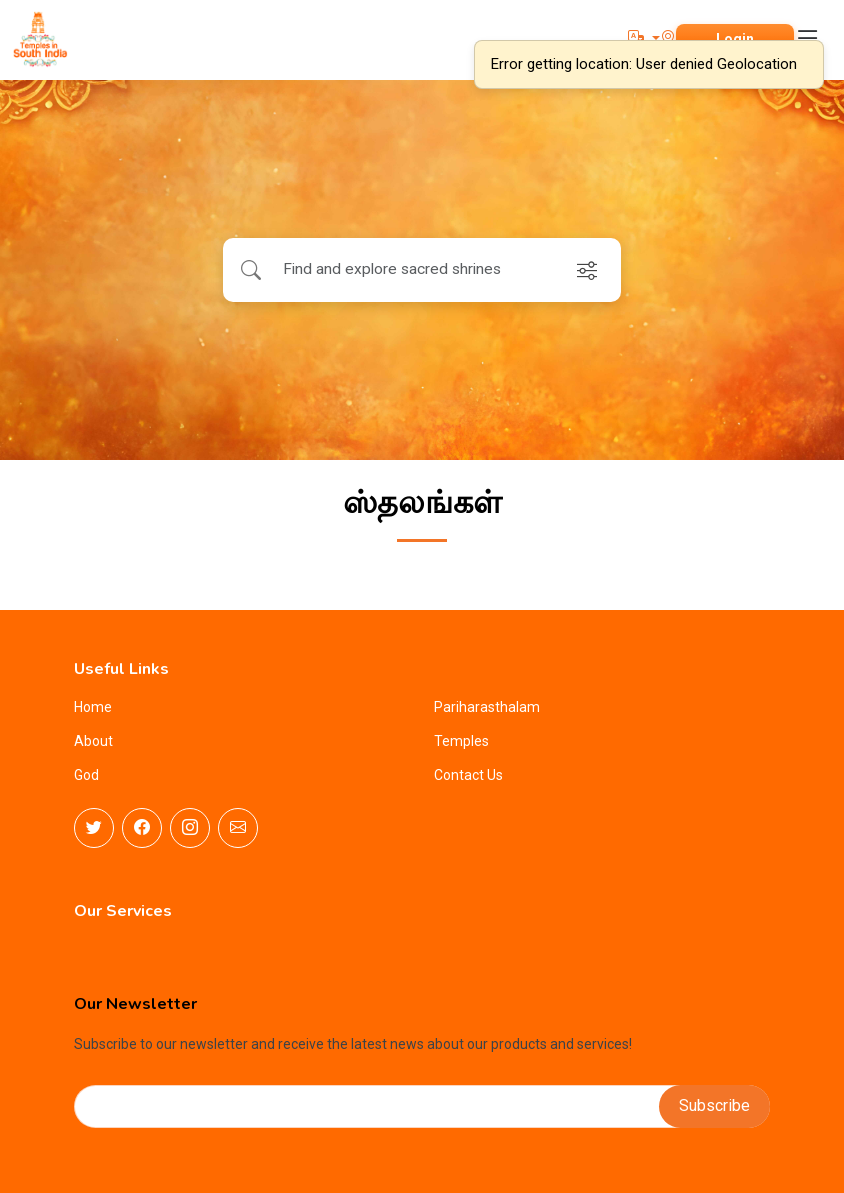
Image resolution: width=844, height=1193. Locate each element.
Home (93, 707)
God (86, 775)
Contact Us (468, 775)
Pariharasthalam (487, 707)
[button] (644, 38)
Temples (461, 741)
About (93, 741)
